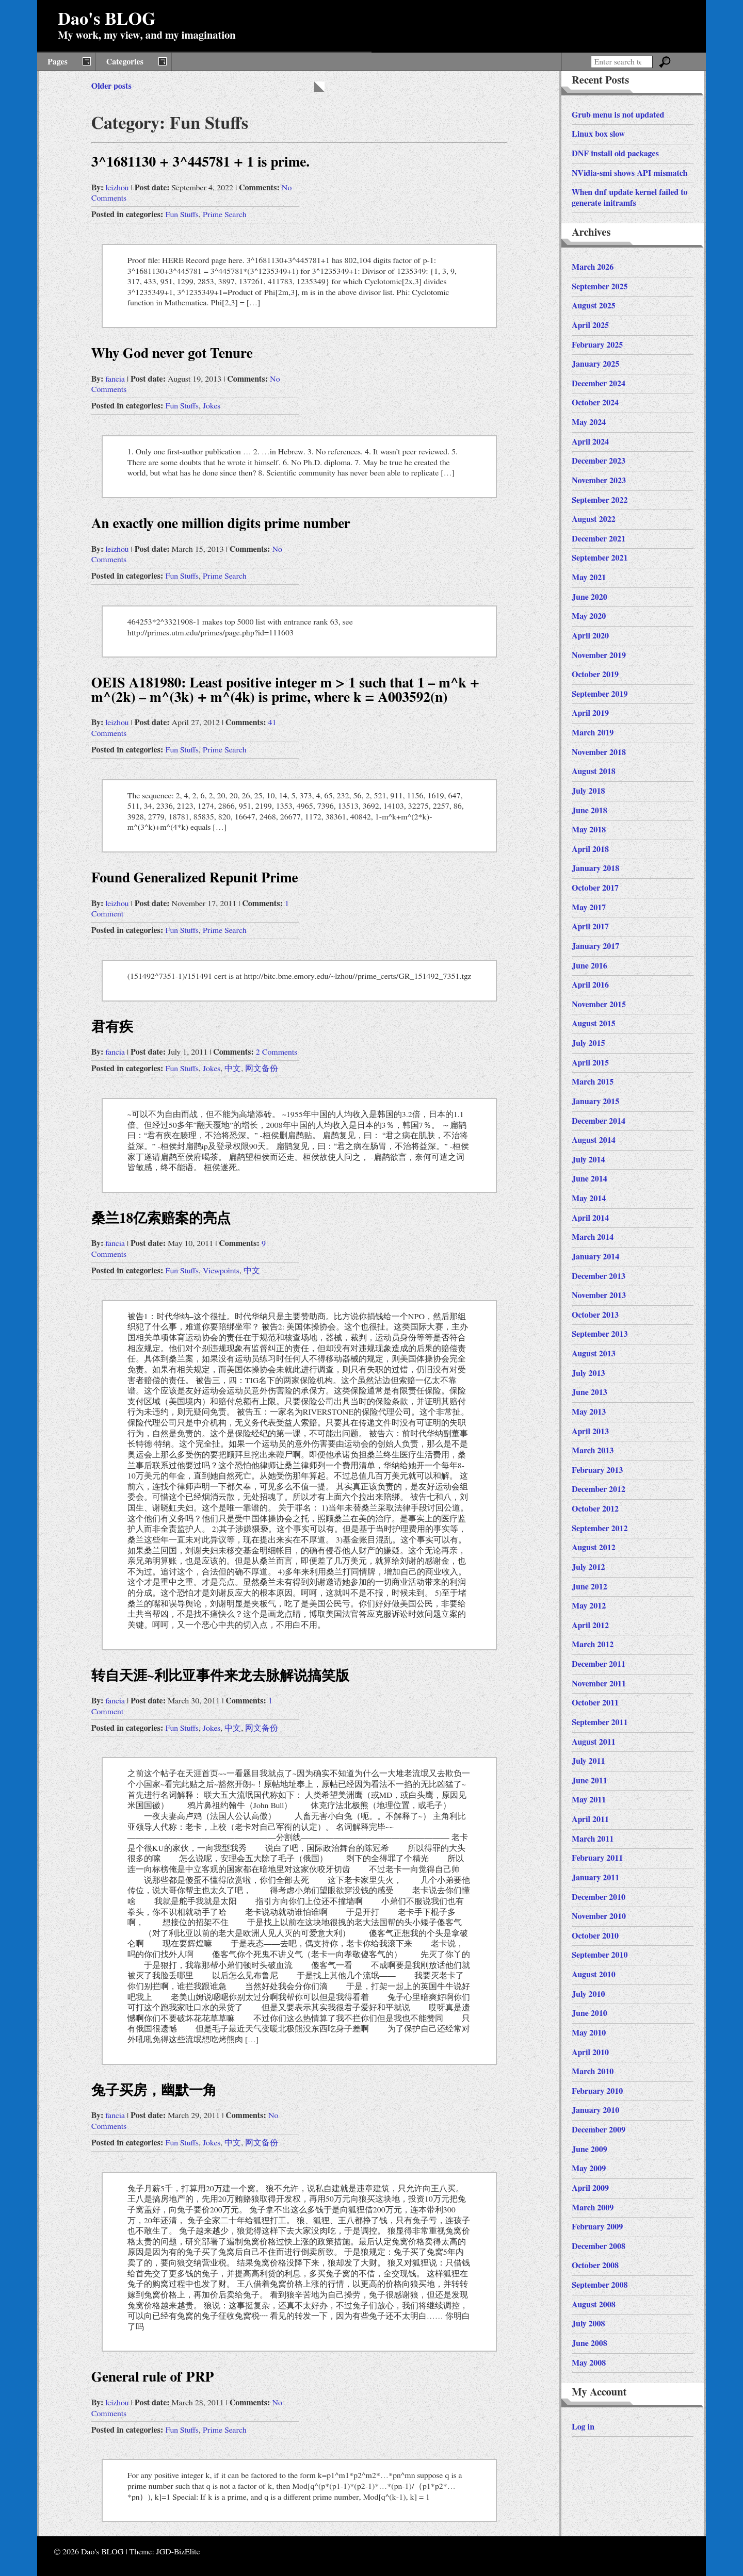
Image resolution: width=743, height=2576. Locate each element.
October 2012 (595, 1509)
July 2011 (588, 1761)
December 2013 (598, 1276)
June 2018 (589, 811)
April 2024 (590, 442)
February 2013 (597, 1470)
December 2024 (598, 384)
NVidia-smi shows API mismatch (629, 173)
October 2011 (595, 1703)
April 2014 (590, 1218)
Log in (583, 2427)
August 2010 (594, 1975)
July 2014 (588, 1160)
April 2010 (590, 2052)
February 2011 (597, 1858)
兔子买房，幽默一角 (154, 2090)
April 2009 (590, 2188)
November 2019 (599, 655)
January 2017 (595, 946)
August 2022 (594, 519)
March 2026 (592, 267)
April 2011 (590, 1819)
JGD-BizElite (178, 2552)
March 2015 (592, 1082)
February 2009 (597, 2227)
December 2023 (598, 461)
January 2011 (595, 1878)
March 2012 (592, 1644)
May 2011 (589, 1800)
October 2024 (595, 403)
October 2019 (595, 674)
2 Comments (276, 1052)
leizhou (116, 188)
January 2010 (595, 2110)
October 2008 (595, 2265)
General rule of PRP (152, 2377)
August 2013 (594, 1354)
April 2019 (590, 713)
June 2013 (589, 1392)
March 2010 (592, 2072)
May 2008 (589, 2363)
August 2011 (594, 1742)
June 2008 (589, 2343)
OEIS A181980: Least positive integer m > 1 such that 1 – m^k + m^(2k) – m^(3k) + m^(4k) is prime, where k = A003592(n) (285, 690)
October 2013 (595, 1315)
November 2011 (599, 1684)
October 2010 (595, 1936)
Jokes (211, 406)
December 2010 (598, 1897)
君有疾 (112, 1027)
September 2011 (600, 1722)
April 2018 (590, 849)
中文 (232, 1068)
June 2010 (589, 2013)
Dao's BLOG (107, 19)
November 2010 (599, 1916)
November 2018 (599, 752)
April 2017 (590, 927)
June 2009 (589, 2149)
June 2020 (589, 597)
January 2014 (595, 1257)
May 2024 (589, 422)
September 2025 (600, 287)
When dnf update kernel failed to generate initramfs (630, 197)
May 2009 (589, 2168)
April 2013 (590, 1432)
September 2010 (600, 1955)
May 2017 (589, 908)
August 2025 (594, 306)
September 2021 (600, 558)
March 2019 (592, 733)
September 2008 (600, 2285)
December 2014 (598, 1121)
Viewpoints (221, 1271)
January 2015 (595, 1101)
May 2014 (589, 1198)
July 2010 (588, 1994)
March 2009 (592, 2208)
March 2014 (592, 1237)
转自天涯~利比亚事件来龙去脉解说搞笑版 (220, 1676)
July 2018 (588, 791)
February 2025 (597, 345)
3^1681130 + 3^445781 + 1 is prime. (200, 162)
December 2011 (598, 1664)
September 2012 (600, 1528)
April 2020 (590, 636)
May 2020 (589, 616)
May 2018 (589, 830)
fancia (115, 379)
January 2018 (595, 868)
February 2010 (597, 2091)
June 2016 (589, 966)
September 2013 (600, 1334)
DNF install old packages (615, 154)
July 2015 (588, 1043)
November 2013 (599, 1295)
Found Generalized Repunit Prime (194, 878)
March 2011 (592, 1839)
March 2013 (592, 1451)
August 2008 (594, 2305)
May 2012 (589, 1606)
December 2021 (598, 539)
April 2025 (590, 325)
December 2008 (598, 2246)
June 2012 (589, 1587)
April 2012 (590, 1625)
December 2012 (598, 1489)
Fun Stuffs (182, 214)
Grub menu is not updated (618, 115)
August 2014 (594, 1140)
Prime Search (225, 214)
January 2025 (595, 364)
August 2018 (594, 771)
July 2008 (588, 2324)
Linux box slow (598, 134)
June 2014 (589, 1179)
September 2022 (600, 500)
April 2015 (590, 1063)
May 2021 (589, 577)
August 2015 (594, 1024)
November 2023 (599, 481)
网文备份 (261, 1068)
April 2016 (590, 985)
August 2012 (594, 1548)
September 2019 (600, 694)
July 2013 (588, 1373)
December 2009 (598, 2130)
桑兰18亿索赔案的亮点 (161, 1218)
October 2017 (595, 888)
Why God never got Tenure (172, 353)
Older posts (111, 86)
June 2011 (589, 1781)
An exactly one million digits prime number (220, 524)
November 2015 (599, 1004)
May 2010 (589, 2033)
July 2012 (588, 1567)
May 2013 (589, 1412)
